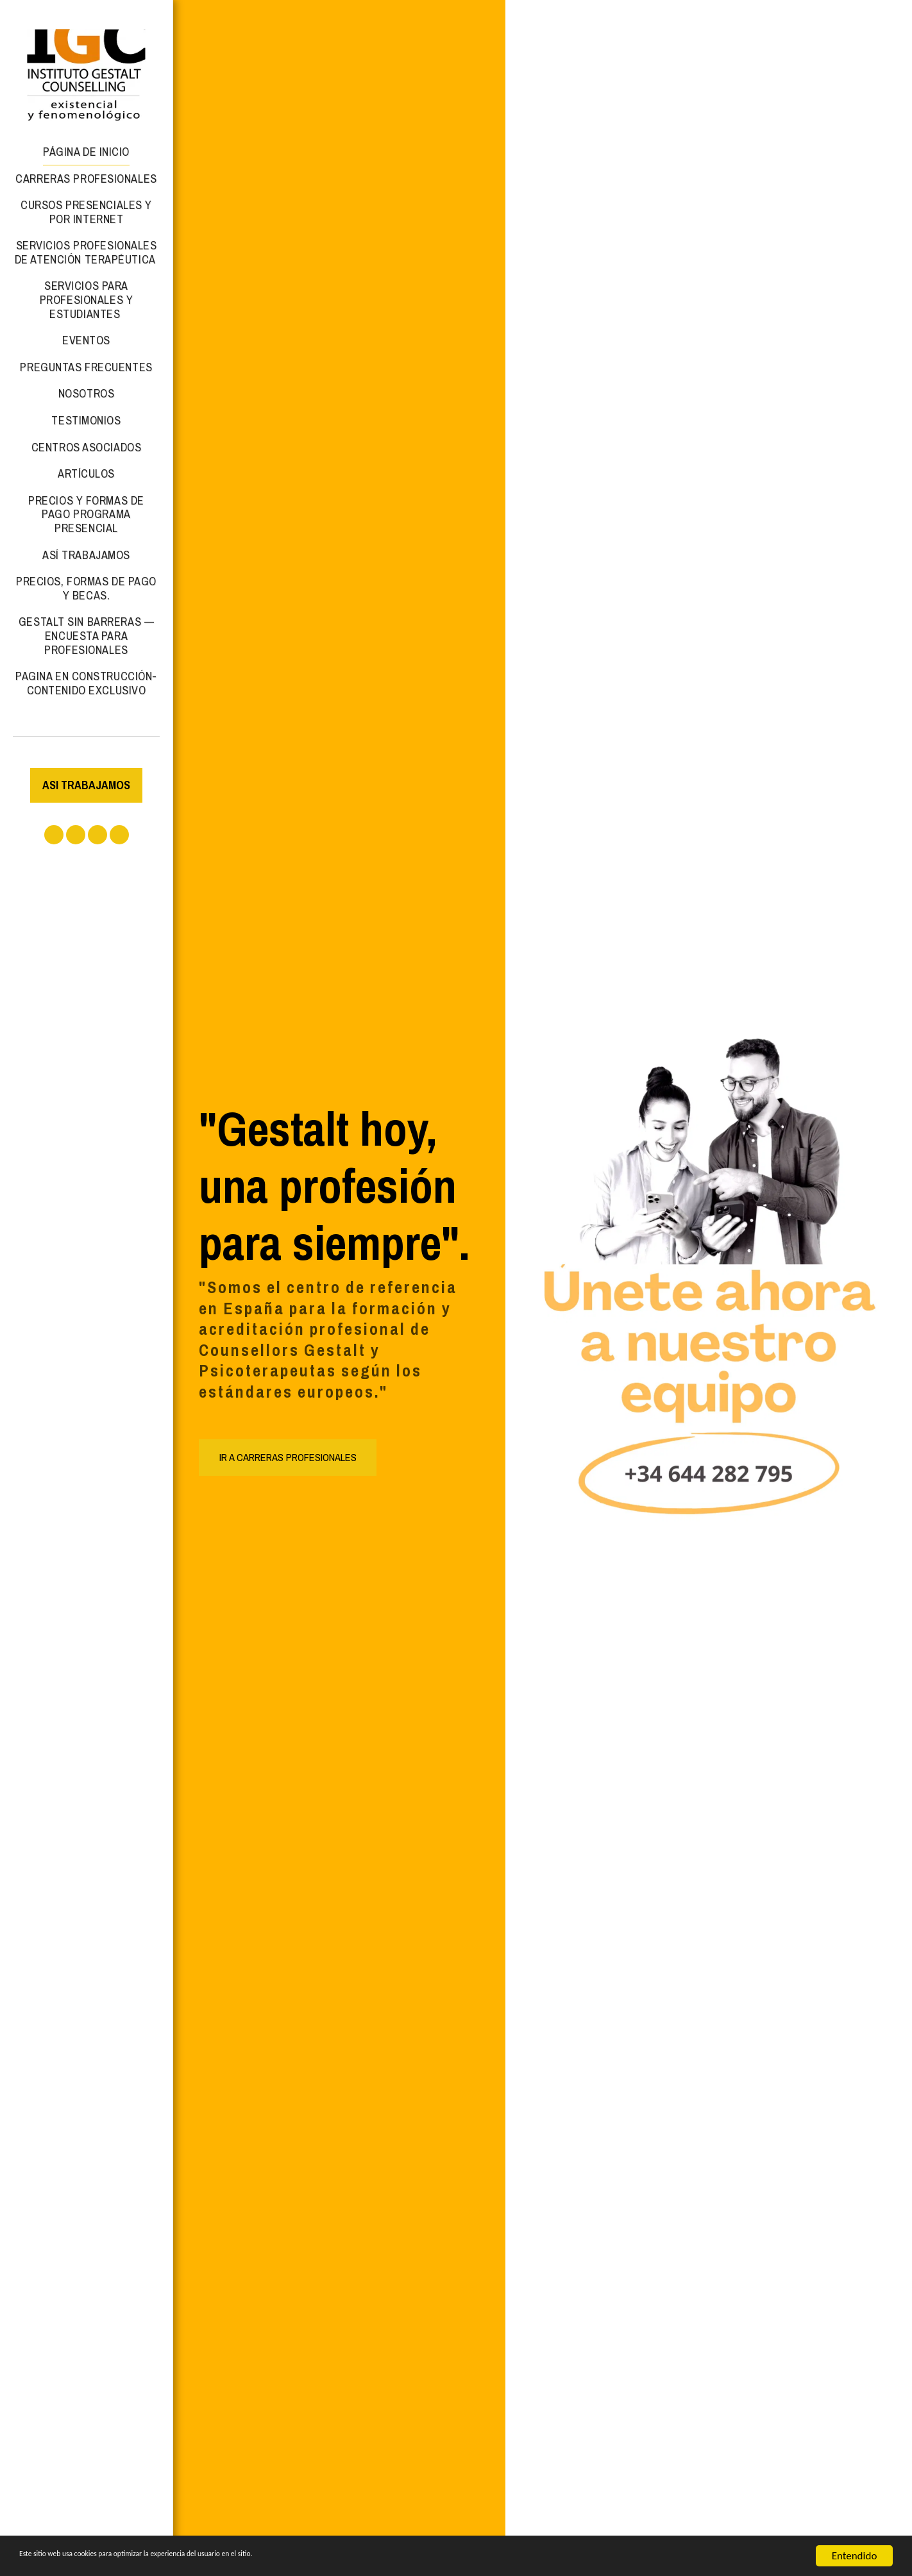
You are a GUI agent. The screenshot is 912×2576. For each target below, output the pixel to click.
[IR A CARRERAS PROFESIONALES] (287, 1457)
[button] (53, 834)
